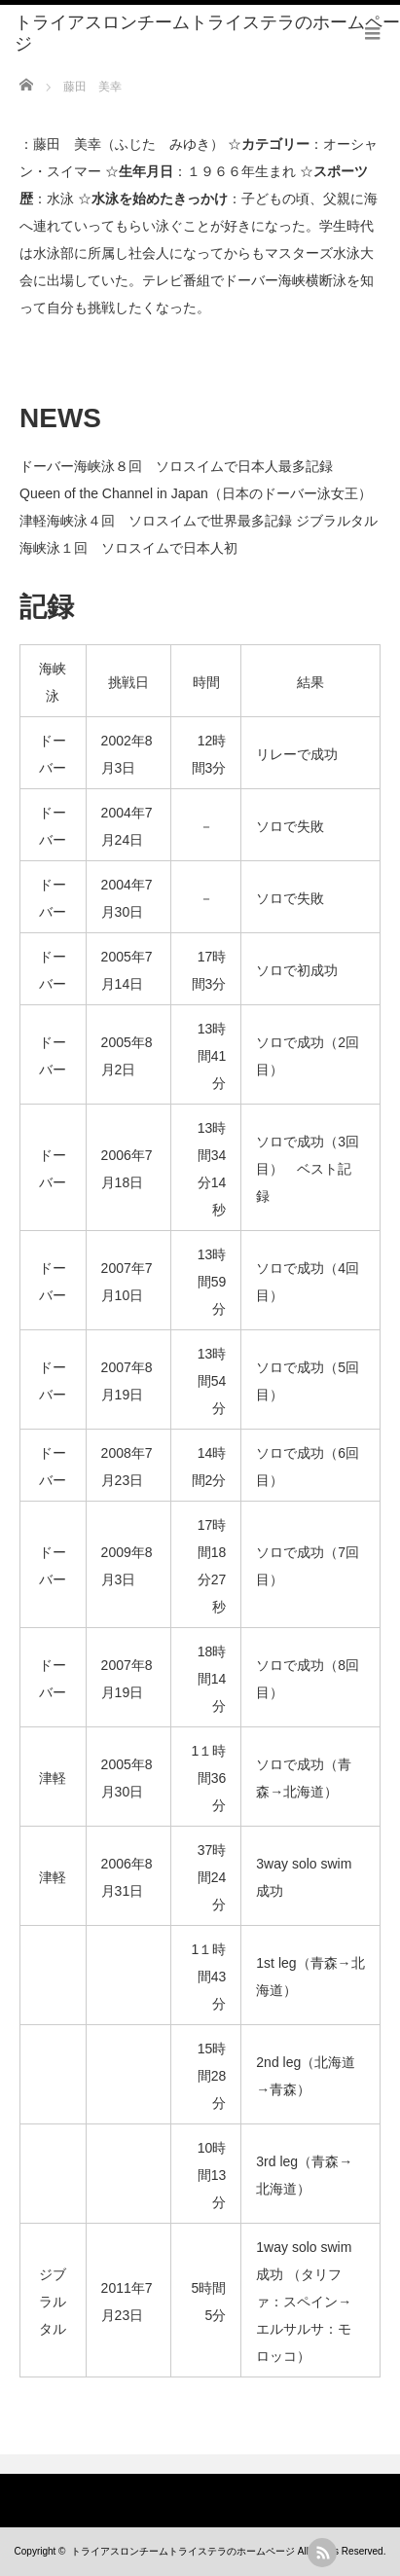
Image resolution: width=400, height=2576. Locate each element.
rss (322, 2552)
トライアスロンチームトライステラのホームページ (183, 2551)
